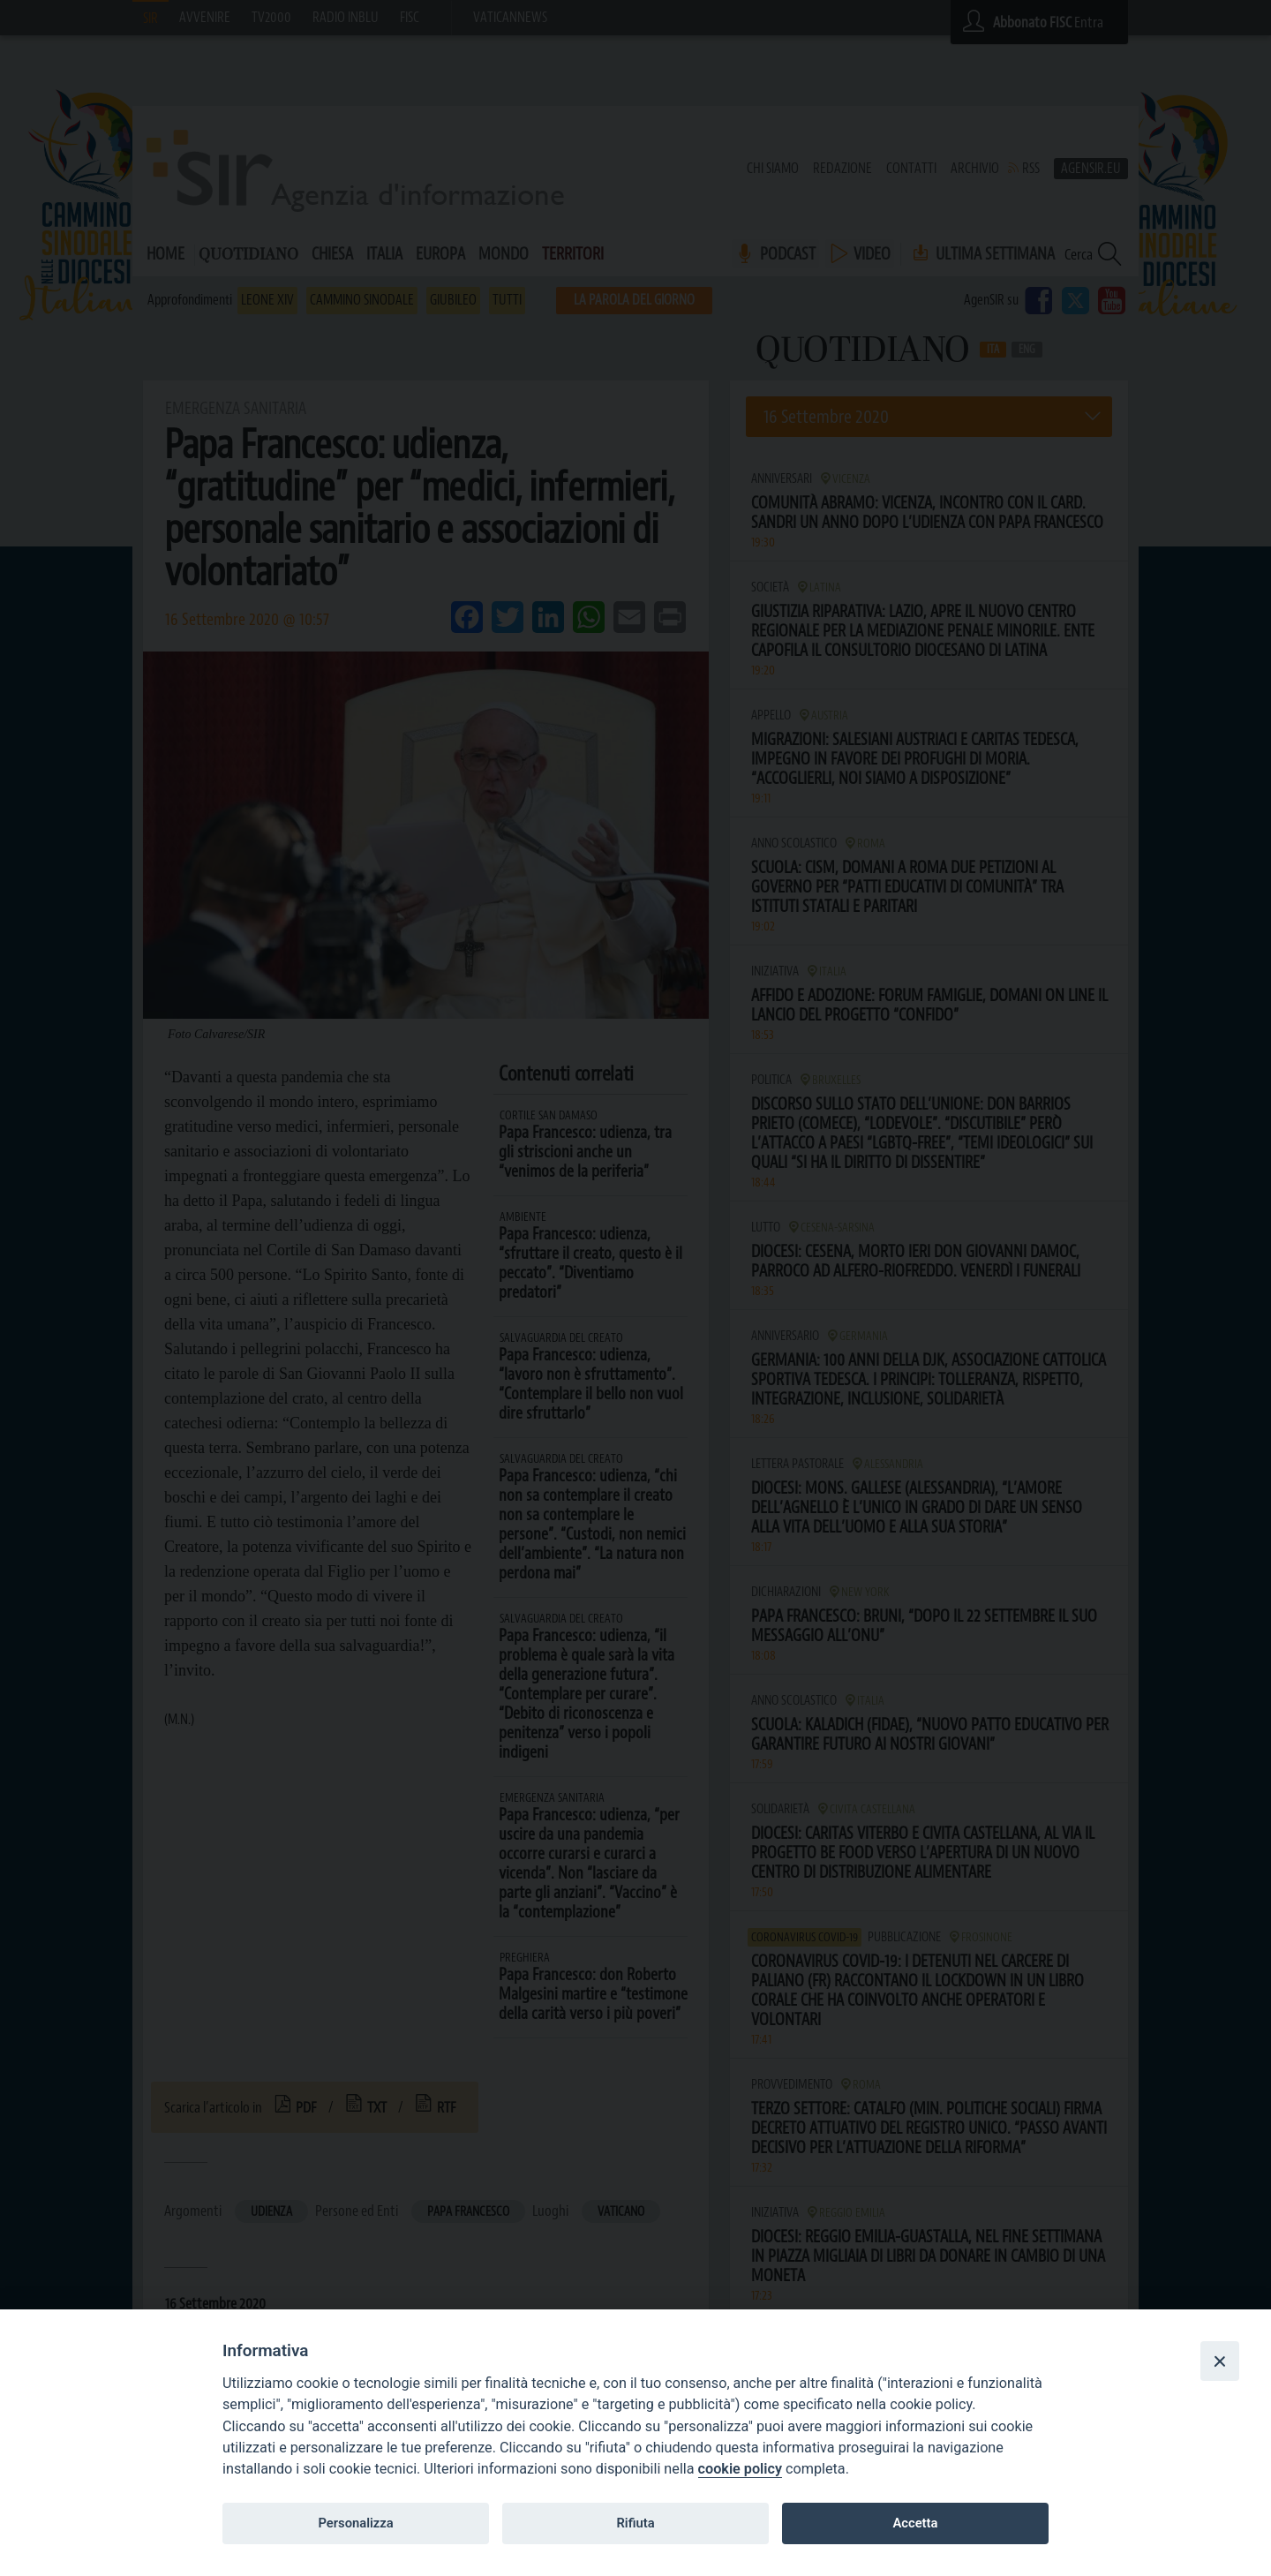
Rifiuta (635, 2523)
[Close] (1219, 2360)
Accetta (914, 2523)
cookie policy (740, 2468)
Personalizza (355, 2523)
